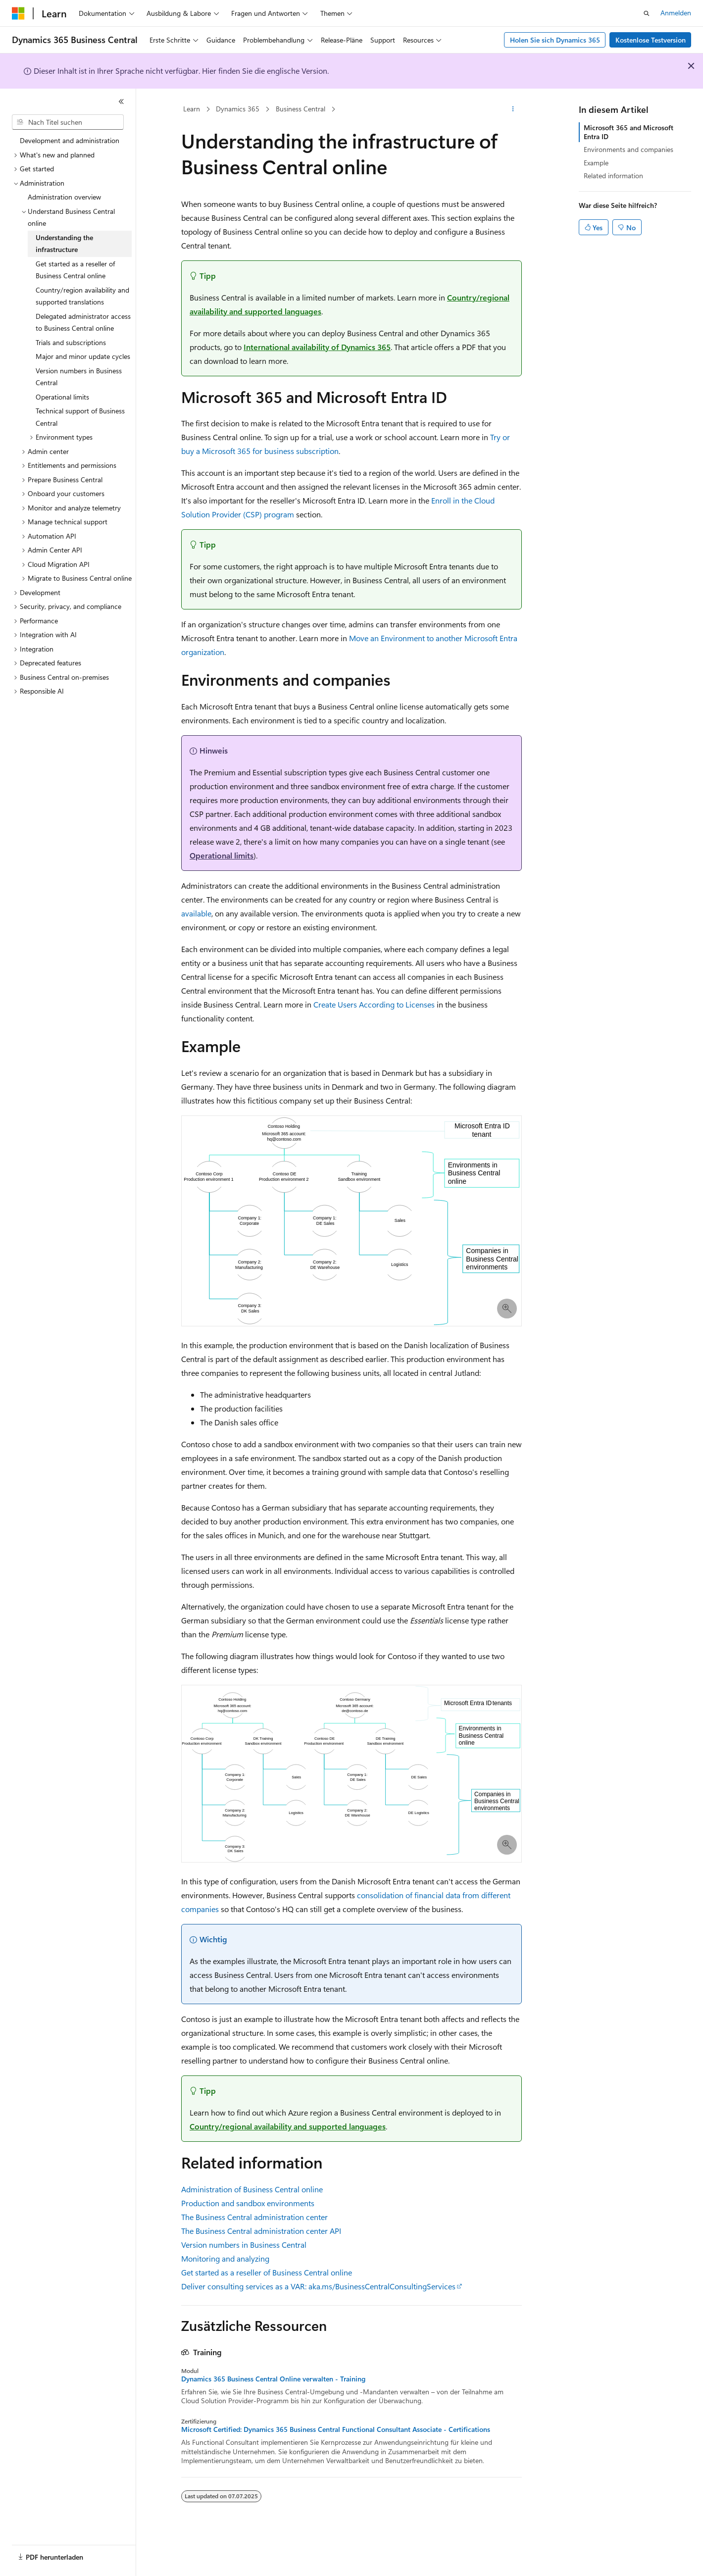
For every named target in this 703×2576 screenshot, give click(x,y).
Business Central (300, 108)
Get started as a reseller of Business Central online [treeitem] (75, 270)
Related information (613, 175)
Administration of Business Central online (252, 2189)
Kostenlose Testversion (650, 40)
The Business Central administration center (254, 2217)
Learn (191, 108)
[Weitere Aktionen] (513, 109)
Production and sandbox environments (247, 2203)
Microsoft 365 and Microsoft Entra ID (628, 132)
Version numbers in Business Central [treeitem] (79, 377)
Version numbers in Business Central (243, 2244)
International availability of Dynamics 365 (317, 347)
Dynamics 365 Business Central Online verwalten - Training (273, 2378)
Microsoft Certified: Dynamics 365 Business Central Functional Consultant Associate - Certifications (335, 2429)
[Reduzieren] (121, 101)
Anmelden (675, 12)
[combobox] (68, 122)
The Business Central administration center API (261, 2230)
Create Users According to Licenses (374, 1004)
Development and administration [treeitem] (69, 140)
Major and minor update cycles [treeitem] (83, 356)
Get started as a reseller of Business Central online (266, 2272)
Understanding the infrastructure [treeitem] (64, 243)
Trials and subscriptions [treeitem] (71, 342)
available (196, 913)
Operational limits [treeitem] (62, 397)
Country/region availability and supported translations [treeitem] (82, 296)
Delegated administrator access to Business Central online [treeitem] (83, 322)
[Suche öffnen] (646, 13)
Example (596, 162)
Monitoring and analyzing (225, 2258)
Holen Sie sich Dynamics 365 (555, 40)
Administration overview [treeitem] (64, 197)
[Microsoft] (18, 13)
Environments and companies (628, 149)
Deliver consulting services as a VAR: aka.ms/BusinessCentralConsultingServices (318, 2286)
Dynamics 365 (237, 108)
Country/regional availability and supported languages (288, 2126)
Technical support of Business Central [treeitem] (80, 417)
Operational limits (221, 855)
